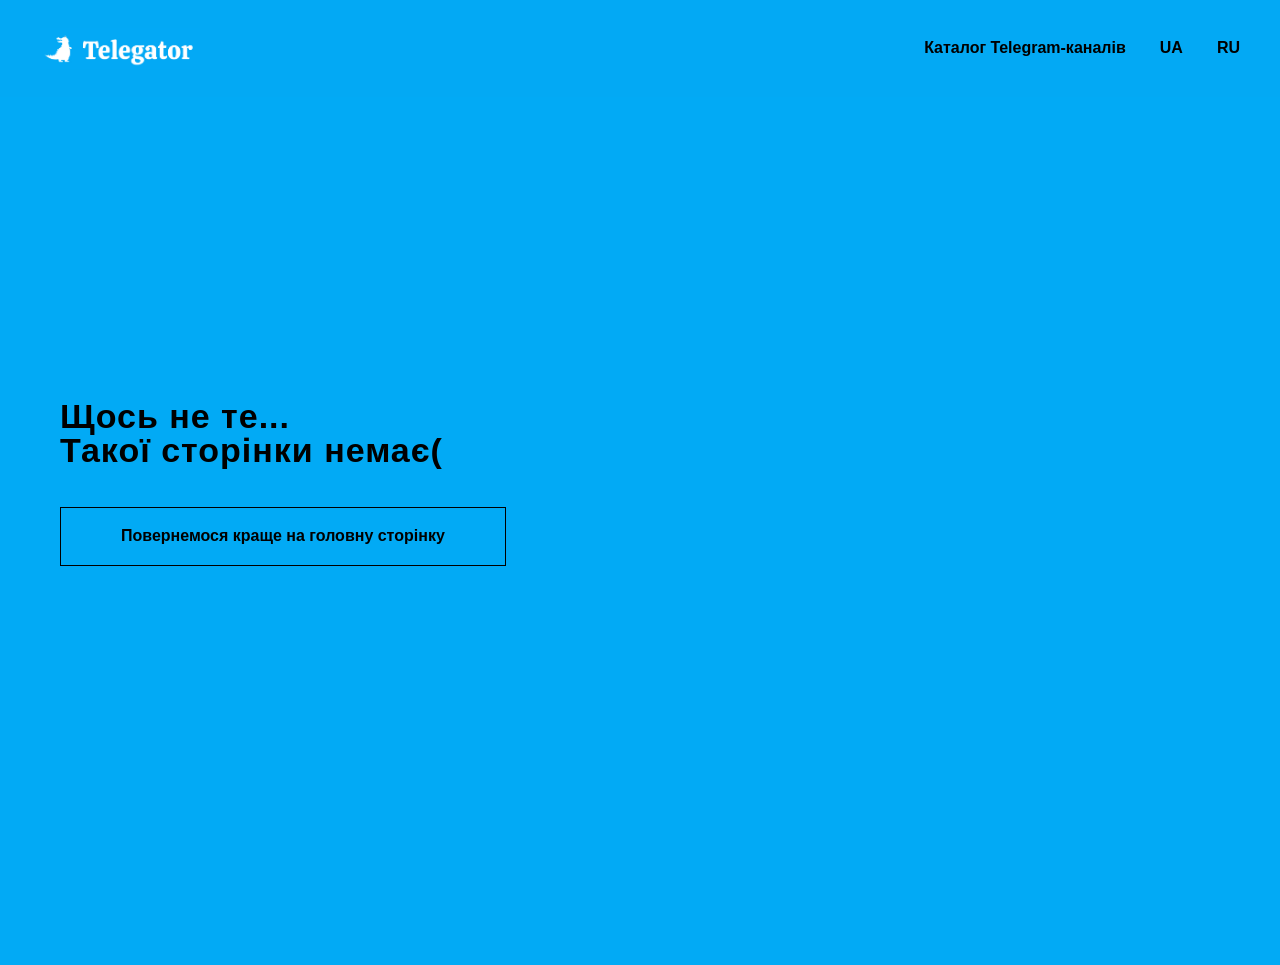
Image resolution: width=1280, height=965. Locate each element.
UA (1171, 47)
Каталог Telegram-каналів (1025, 47)
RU (1228, 47)
